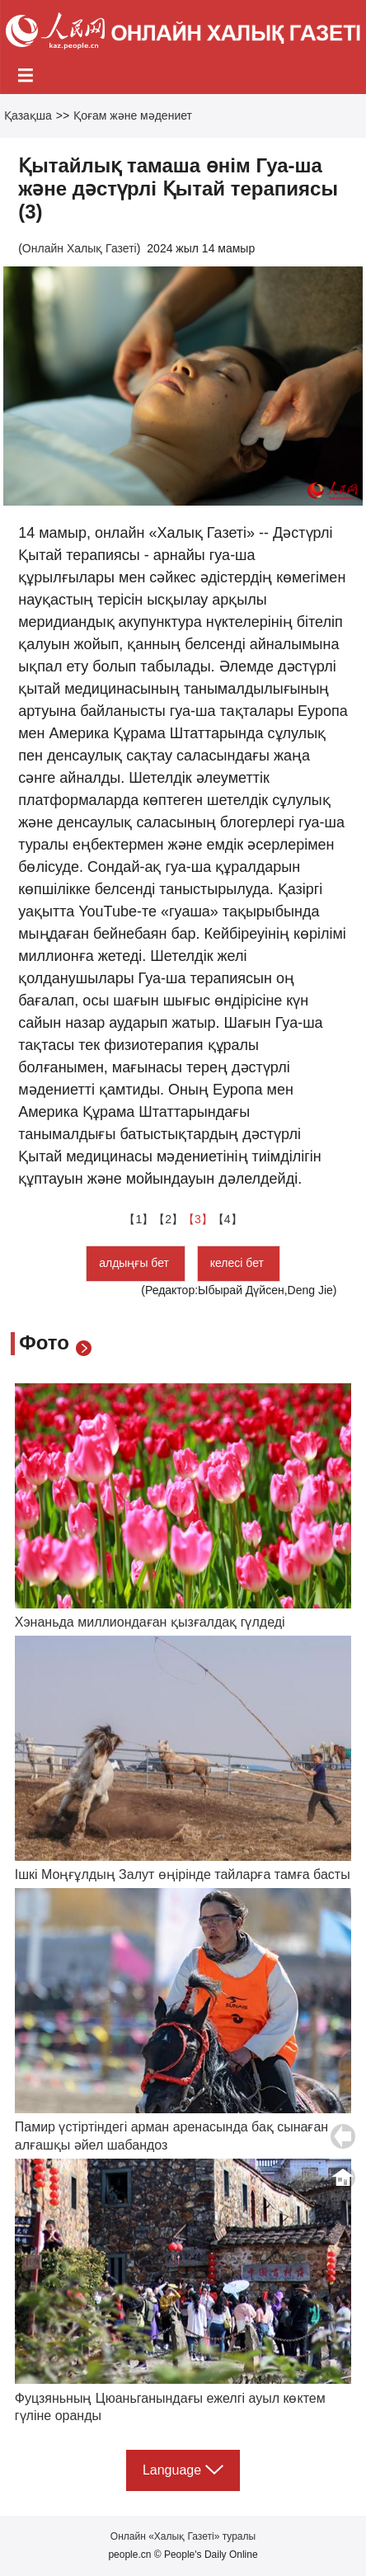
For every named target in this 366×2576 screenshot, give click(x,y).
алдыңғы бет (135, 1262)
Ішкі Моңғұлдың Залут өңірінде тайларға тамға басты (182, 1874)
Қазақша (28, 115)
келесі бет (238, 1262)
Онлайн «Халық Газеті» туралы (183, 2536)
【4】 (227, 1219)
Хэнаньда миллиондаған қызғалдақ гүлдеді (150, 1622)
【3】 (198, 1219)
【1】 (138, 1219)
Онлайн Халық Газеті (79, 248)
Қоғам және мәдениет (132, 115)
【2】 (168, 1219)
